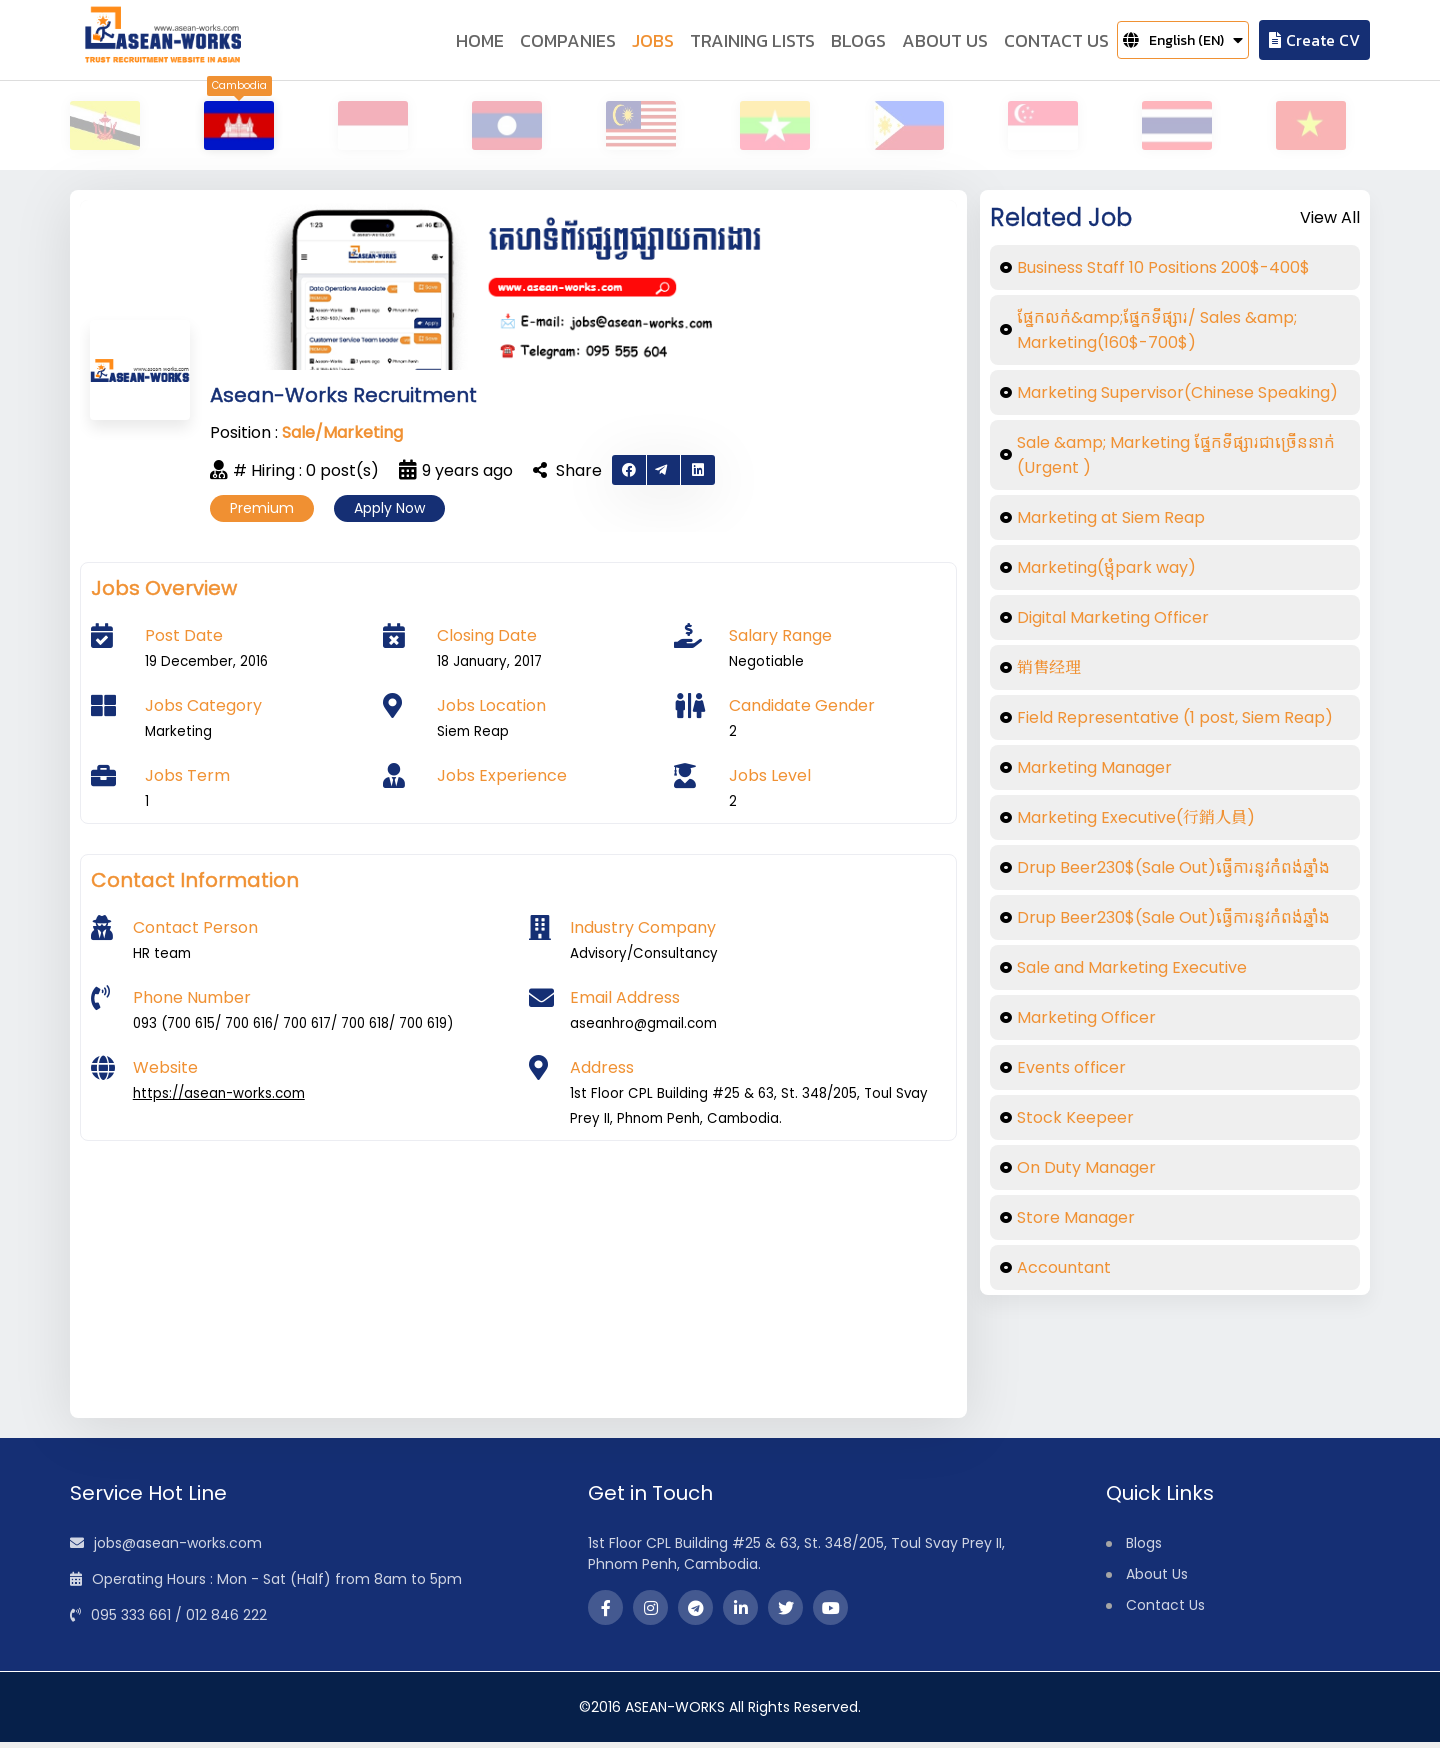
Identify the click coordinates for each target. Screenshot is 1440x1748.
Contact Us (1165, 1611)
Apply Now (389, 514)
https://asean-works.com (219, 1099)
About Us (1157, 1580)
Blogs (1144, 1549)
